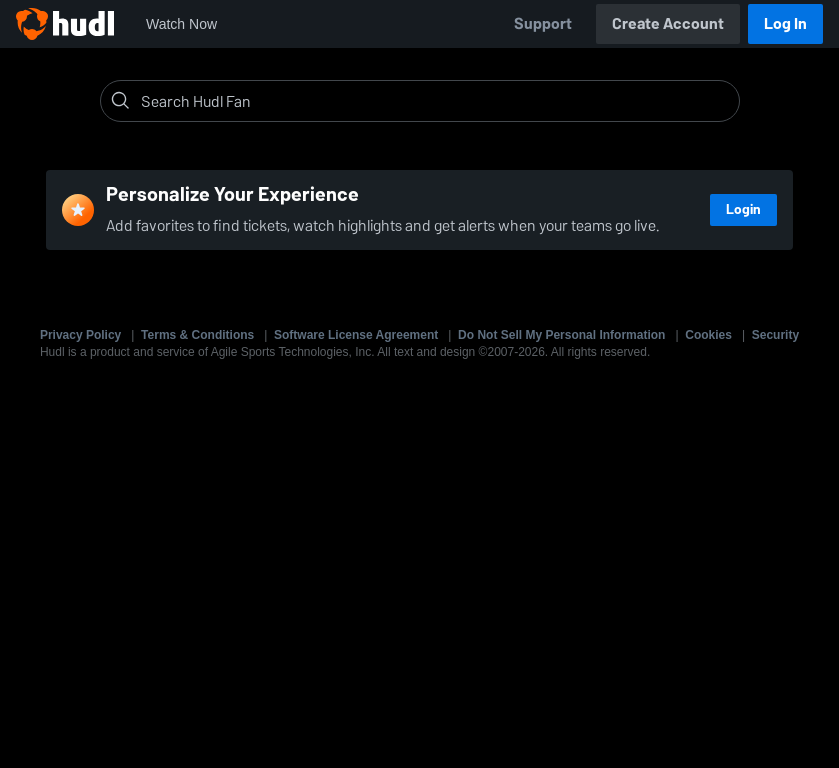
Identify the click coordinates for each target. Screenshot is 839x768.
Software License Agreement (356, 335)
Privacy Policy (80, 335)
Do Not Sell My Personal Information (561, 335)
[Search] (436, 101)
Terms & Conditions (197, 335)
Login (743, 209)
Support (543, 23)
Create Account (668, 23)
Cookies (708, 335)
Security (775, 335)
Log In (785, 23)
